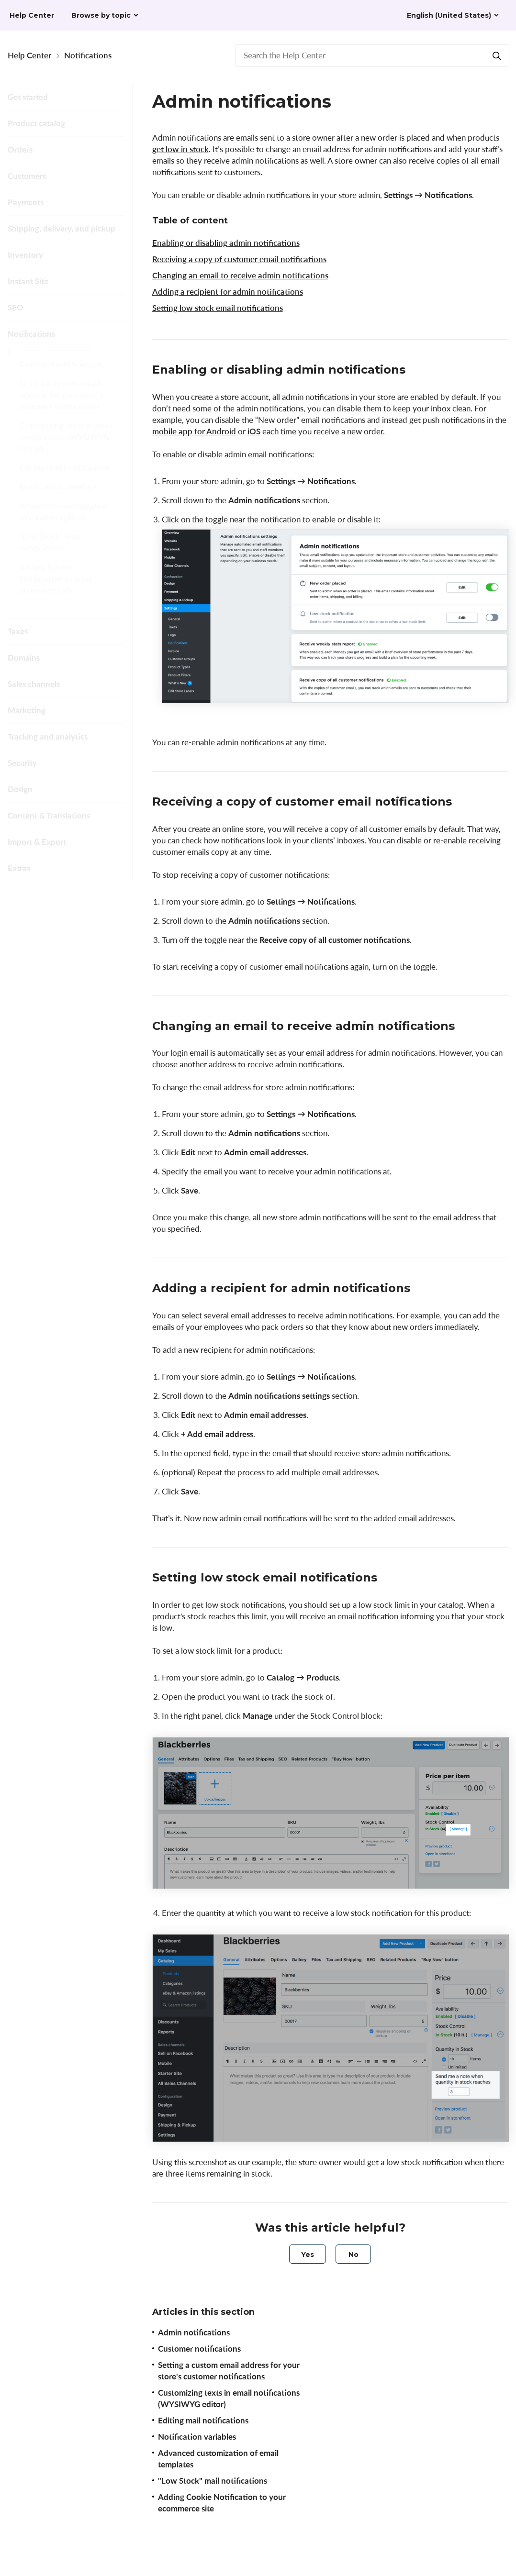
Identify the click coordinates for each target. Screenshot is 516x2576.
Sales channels (34, 684)
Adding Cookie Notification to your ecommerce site (55, 589)
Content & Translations (49, 815)
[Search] (496, 55)
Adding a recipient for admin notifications (227, 291)
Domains (24, 657)
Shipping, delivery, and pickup (61, 228)
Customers (27, 176)
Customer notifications (60, 375)
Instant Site (28, 281)
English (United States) (449, 15)
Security (22, 763)
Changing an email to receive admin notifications (240, 275)
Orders (20, 149)
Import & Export (37, 842)
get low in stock (180, 149)
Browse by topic (101, 15)
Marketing (26, 710)
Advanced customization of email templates (64, 522)
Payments (26, 202)
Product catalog (36, 123)
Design (20, 789)
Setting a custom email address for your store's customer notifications (61, 405)
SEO (15, 307)
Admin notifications (55, 356)
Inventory (25, 255)
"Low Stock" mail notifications (49, 553)
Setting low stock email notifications (217, 308)
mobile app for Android (194, 431)
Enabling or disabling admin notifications (226, 243)
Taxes (18, 631)
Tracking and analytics (48, 736)
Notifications (88, 55)
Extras (19, 868)
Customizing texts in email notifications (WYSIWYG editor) (66, 448)
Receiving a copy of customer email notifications (239, 259)
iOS (253, 431)
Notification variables (58, 498)
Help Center (29, 55)
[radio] (307, 2254)
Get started (28, 97)
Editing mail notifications (64, 479)
